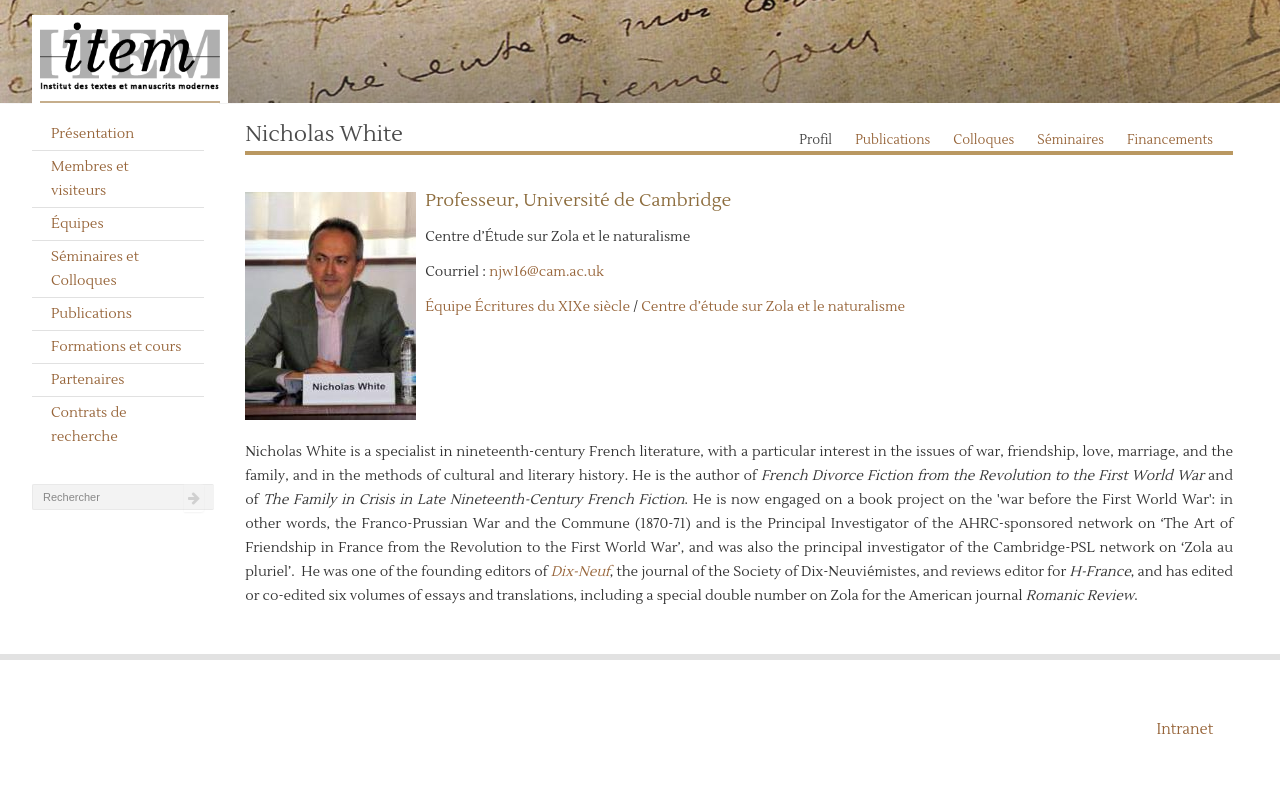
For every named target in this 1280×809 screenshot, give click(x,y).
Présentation (92, 134)
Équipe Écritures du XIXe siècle (527, 307)
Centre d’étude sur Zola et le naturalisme (773, 307)
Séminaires (1070, 140)
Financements (1170, 140)
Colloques (983, 140)
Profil (815, 140)
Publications (91, 314)
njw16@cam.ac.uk (546, 272)
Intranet (1184, 729)
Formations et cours (116, 347)
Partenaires (88, 380)
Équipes (77, 224)
